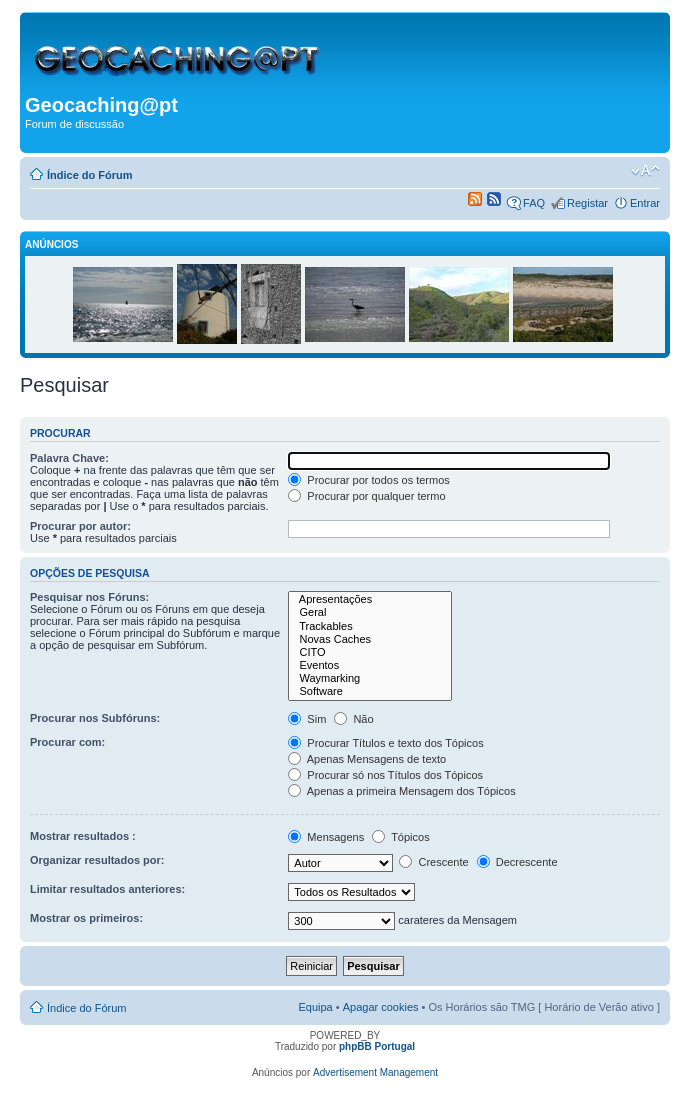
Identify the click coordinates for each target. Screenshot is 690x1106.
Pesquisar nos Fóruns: (89, 597)
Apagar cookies (381, 1007)
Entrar (645, 203)
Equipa (315, 1007)
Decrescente (517, 862)
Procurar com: (67, 742)
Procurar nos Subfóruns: (95, 718)
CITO (370, 652)
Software (370, 691)
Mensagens (326, 837)
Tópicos (400, 837)
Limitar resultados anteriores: (107, 889)
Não (353, 719)
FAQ (534, 203)
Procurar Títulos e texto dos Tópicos (385, 743)
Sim (307, 719)
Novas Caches (370, 639)
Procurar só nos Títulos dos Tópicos (385, 775)
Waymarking (370, 678)
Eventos (370, 665)
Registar (587, 203)
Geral (370, 612)
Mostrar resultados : (83, 836)
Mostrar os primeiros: (86, 918)
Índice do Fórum (90, 175)
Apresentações (370, 599)
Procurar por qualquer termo (366, 496)
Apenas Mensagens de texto (367, 759)
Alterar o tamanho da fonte (645, 171)
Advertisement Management (375, 1072)
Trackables (370, 626)
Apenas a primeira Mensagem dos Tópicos (401, 791)
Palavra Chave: (69, 458)
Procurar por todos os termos (369, 480)
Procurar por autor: (80, 526)
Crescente (433, 862)
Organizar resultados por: (97, 860)
